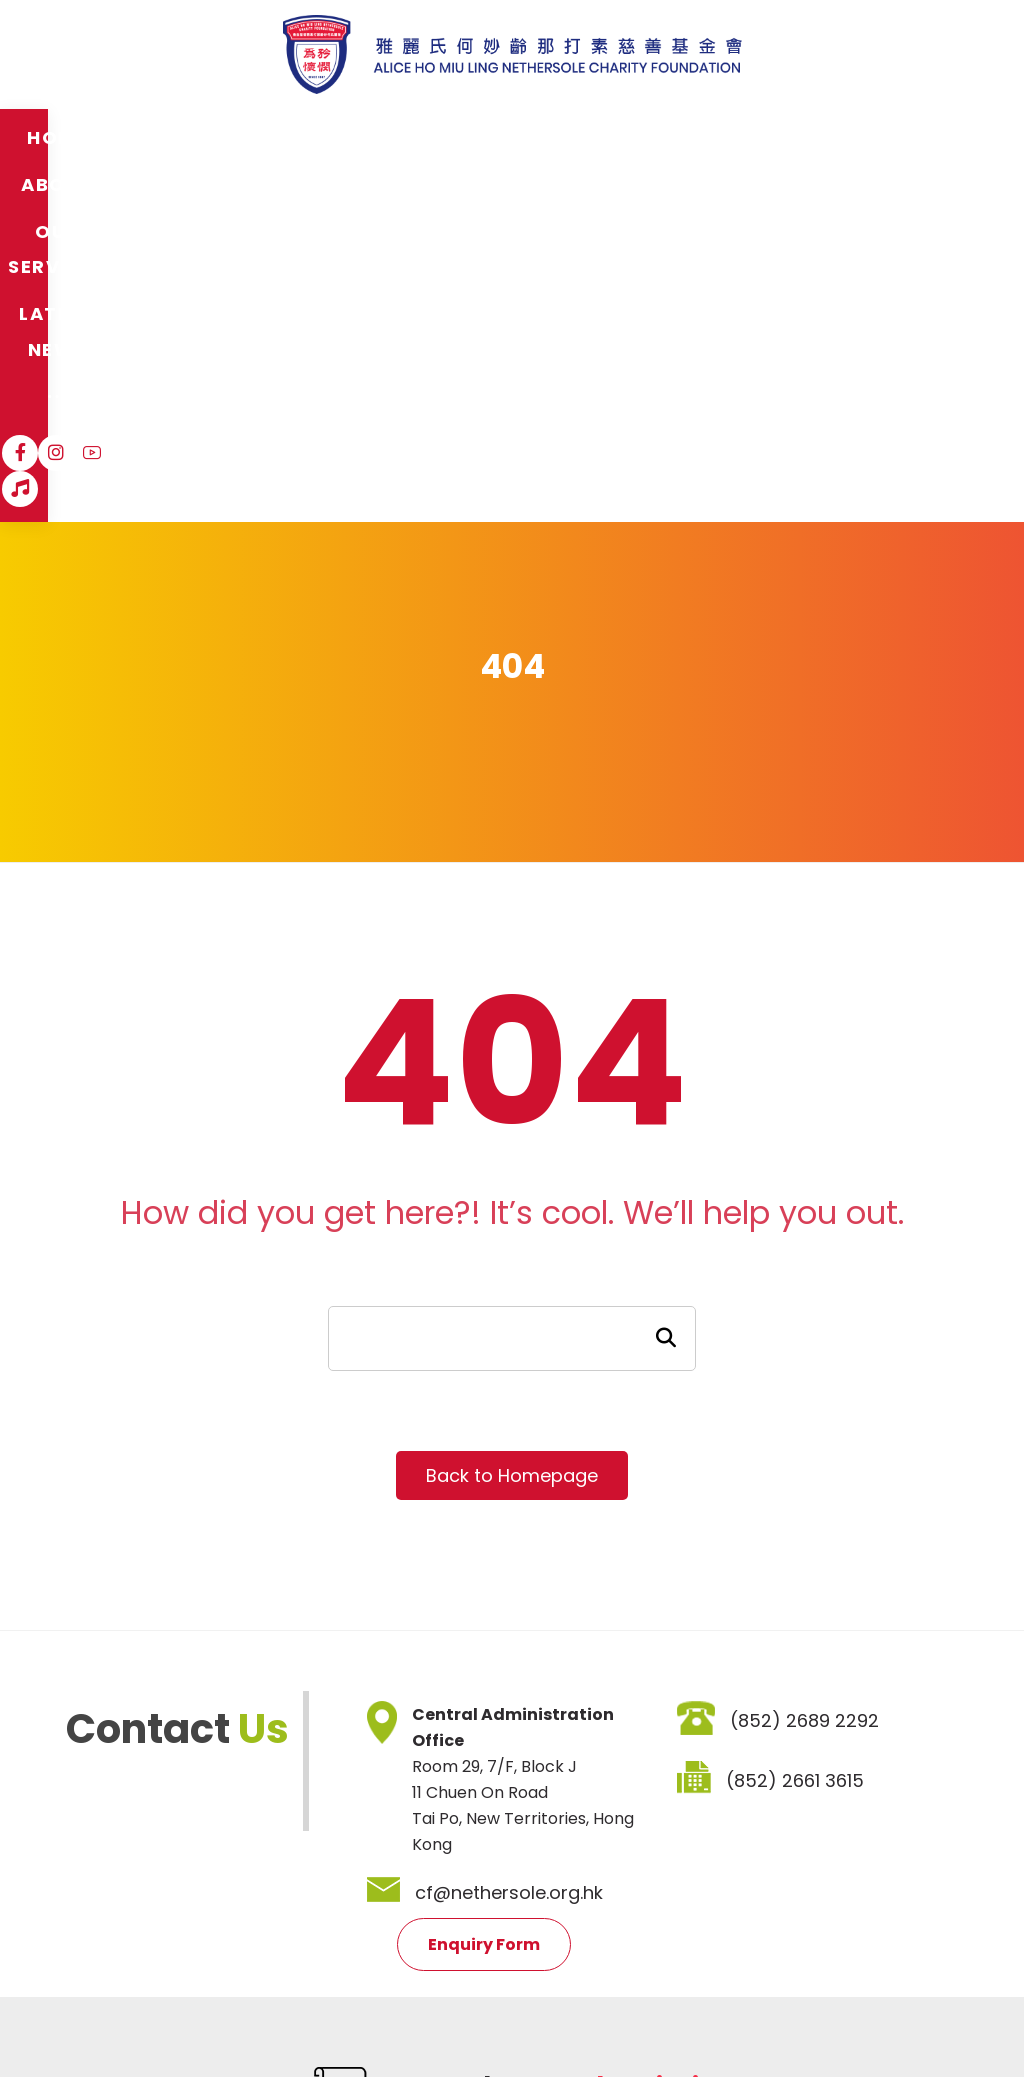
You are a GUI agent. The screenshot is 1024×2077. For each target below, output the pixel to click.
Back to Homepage (512, 1120)
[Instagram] (826, 137)
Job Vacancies (407, 1926)
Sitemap (75, 1926)
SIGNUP (681, 1815)
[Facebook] (790, 137)
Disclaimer (169, 1926)
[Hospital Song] (898, 137)
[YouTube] (862, 137)
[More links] (721, 138)
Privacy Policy (281, 1926)
